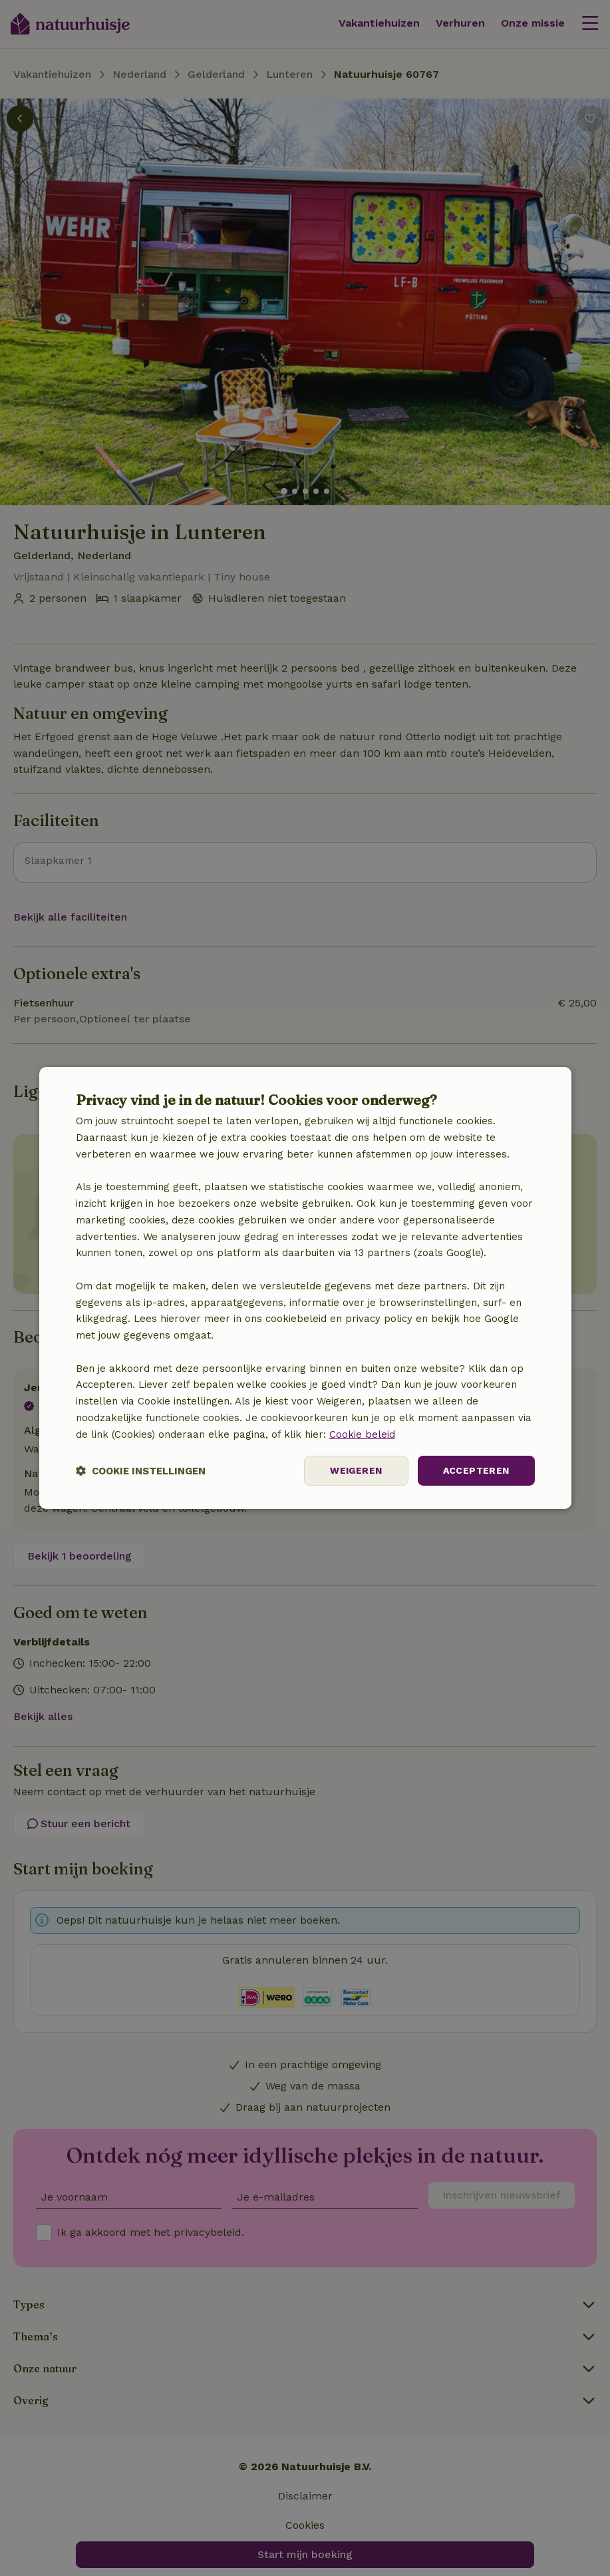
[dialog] (305, 1288)
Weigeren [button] (356, 1470)
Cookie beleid (362, 1434)
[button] (141, 1470)
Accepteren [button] (476, 1470)
